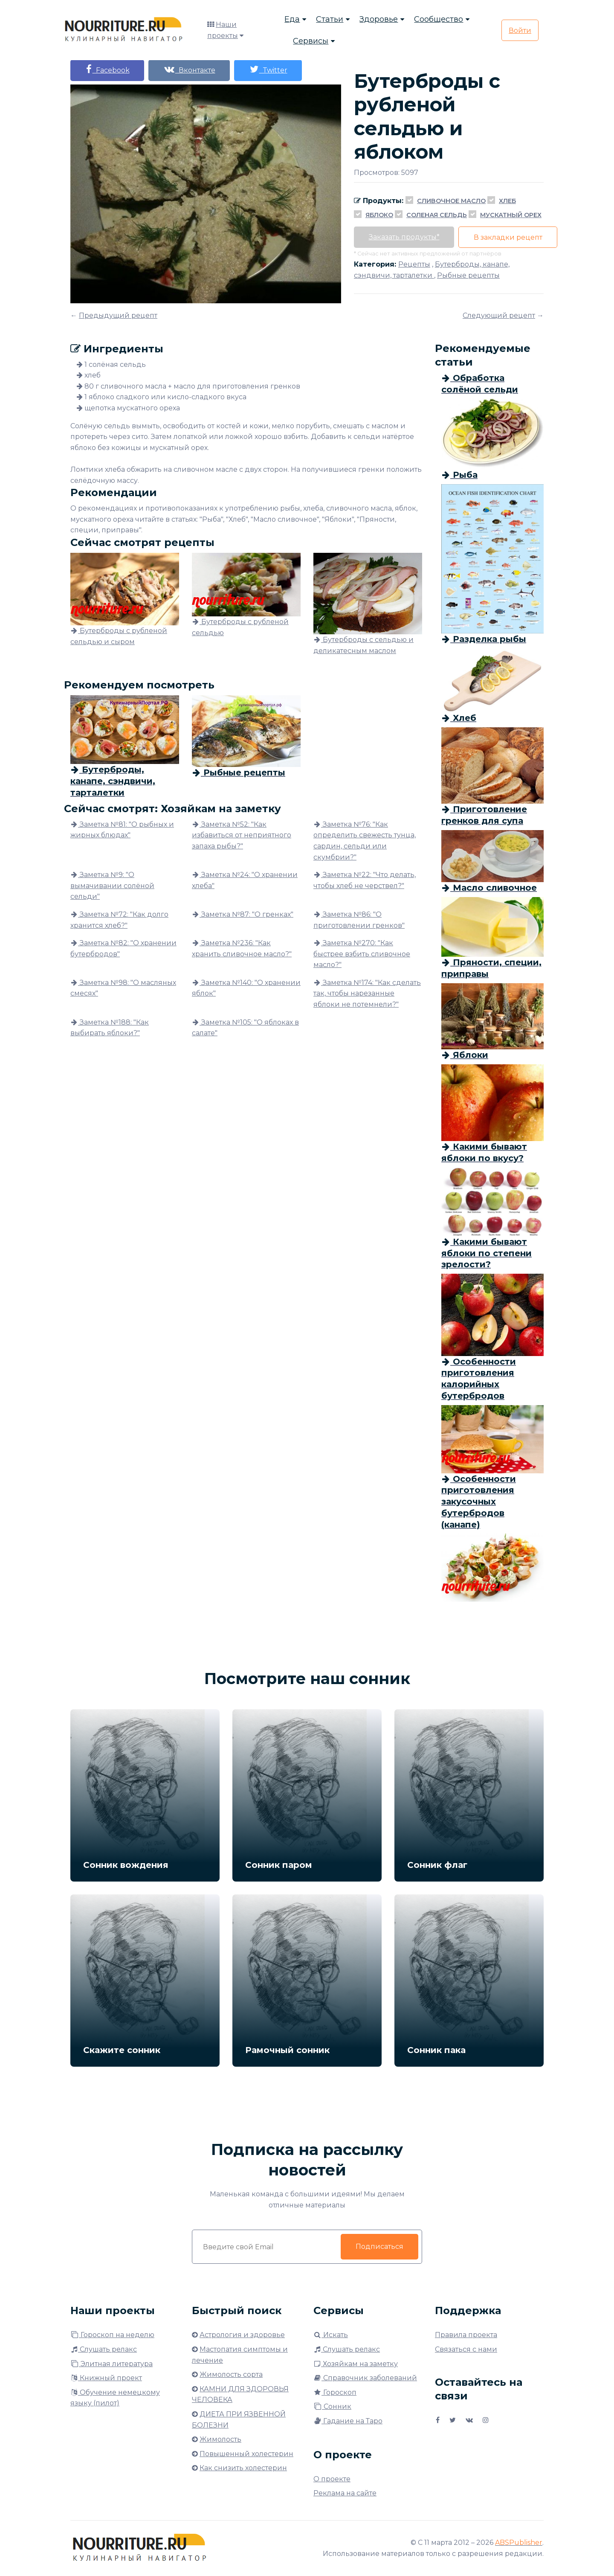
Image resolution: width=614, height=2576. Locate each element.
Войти (520, 30)
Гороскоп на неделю (112, 2335)
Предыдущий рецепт (118, 315)
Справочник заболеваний (365, 2378)
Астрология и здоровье (242, 2335)
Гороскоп (334, 2392)
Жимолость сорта (231, 2374)
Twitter (269, 69)
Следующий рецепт (499, 315)
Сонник (332, 2406)
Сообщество (438, 19)
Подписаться (379, 2246)
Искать (330, 2335)
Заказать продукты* (404, 237)
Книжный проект (106, 2378)
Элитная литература (111, 2364)
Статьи (329, 19)
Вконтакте (190, 69)
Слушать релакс (103, 2349)
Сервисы (310, 41)
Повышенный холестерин (246, 2454)
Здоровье (378, 19)
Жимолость (220, 2439)
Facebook (107, 69)
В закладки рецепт (508, 237)
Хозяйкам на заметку (355, 2364)
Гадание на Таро (347, 2421)
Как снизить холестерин (243, 2468)
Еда (292, 19)
